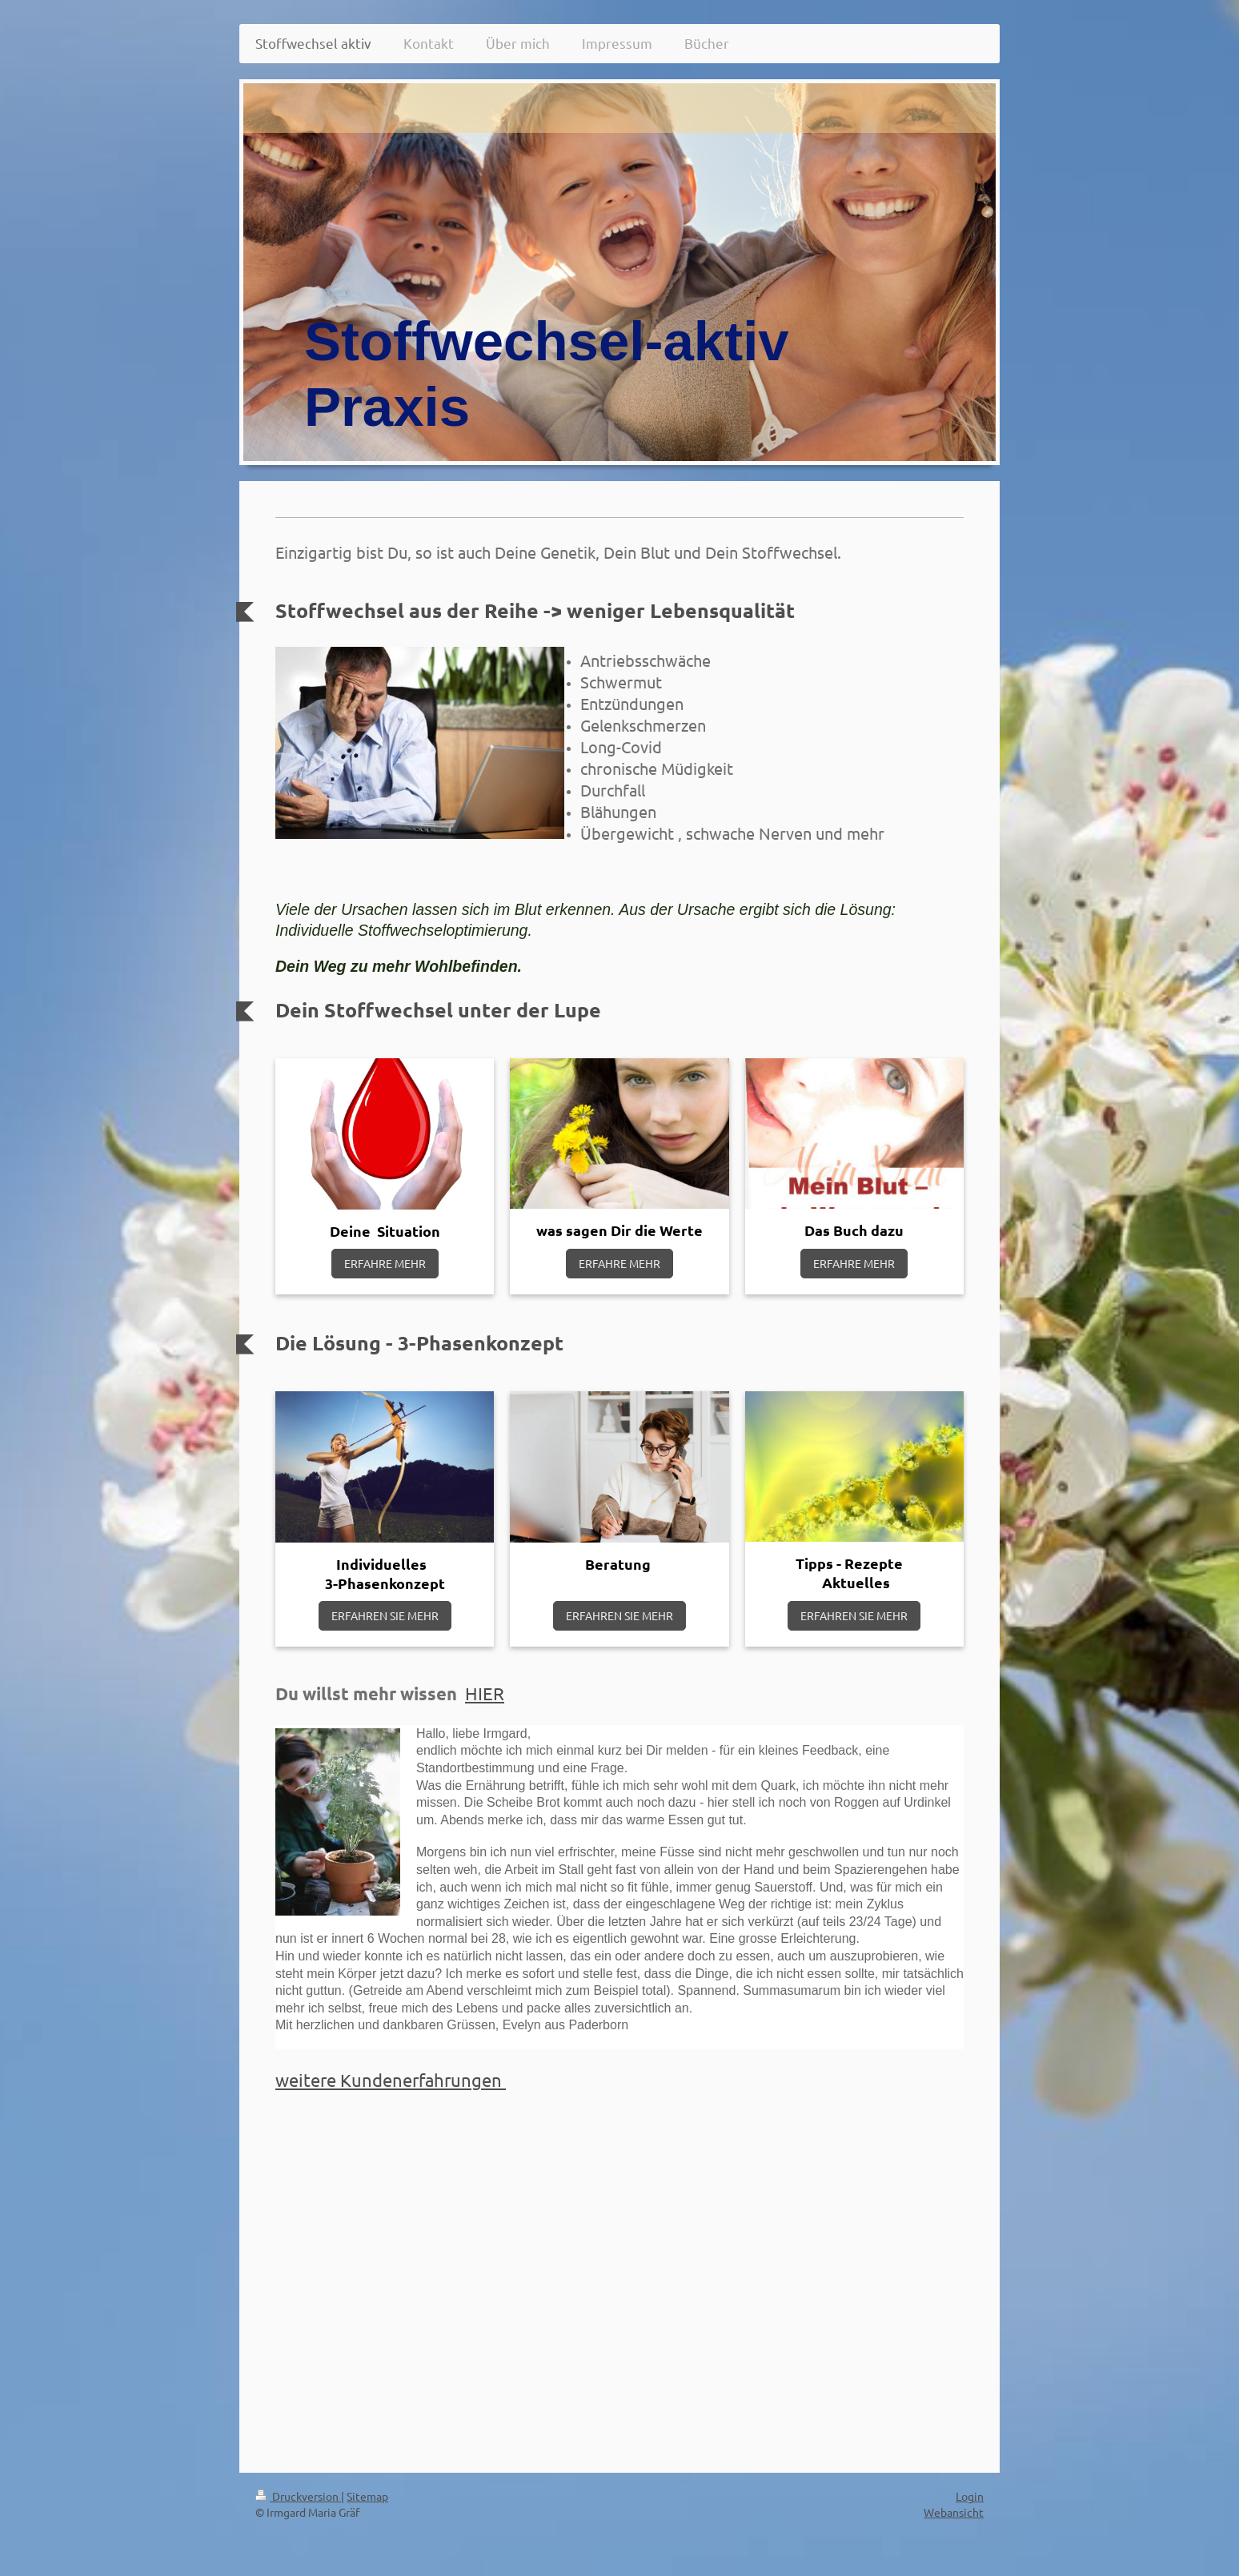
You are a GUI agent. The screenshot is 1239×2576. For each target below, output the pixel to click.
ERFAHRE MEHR (385, 1263)
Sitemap (367, 2496)
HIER (484, 1693)
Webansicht (954, 2512)
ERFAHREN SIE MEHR (385, 1615)
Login (970, 2496)
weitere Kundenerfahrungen (390, 2079)
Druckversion (298, 2496)
